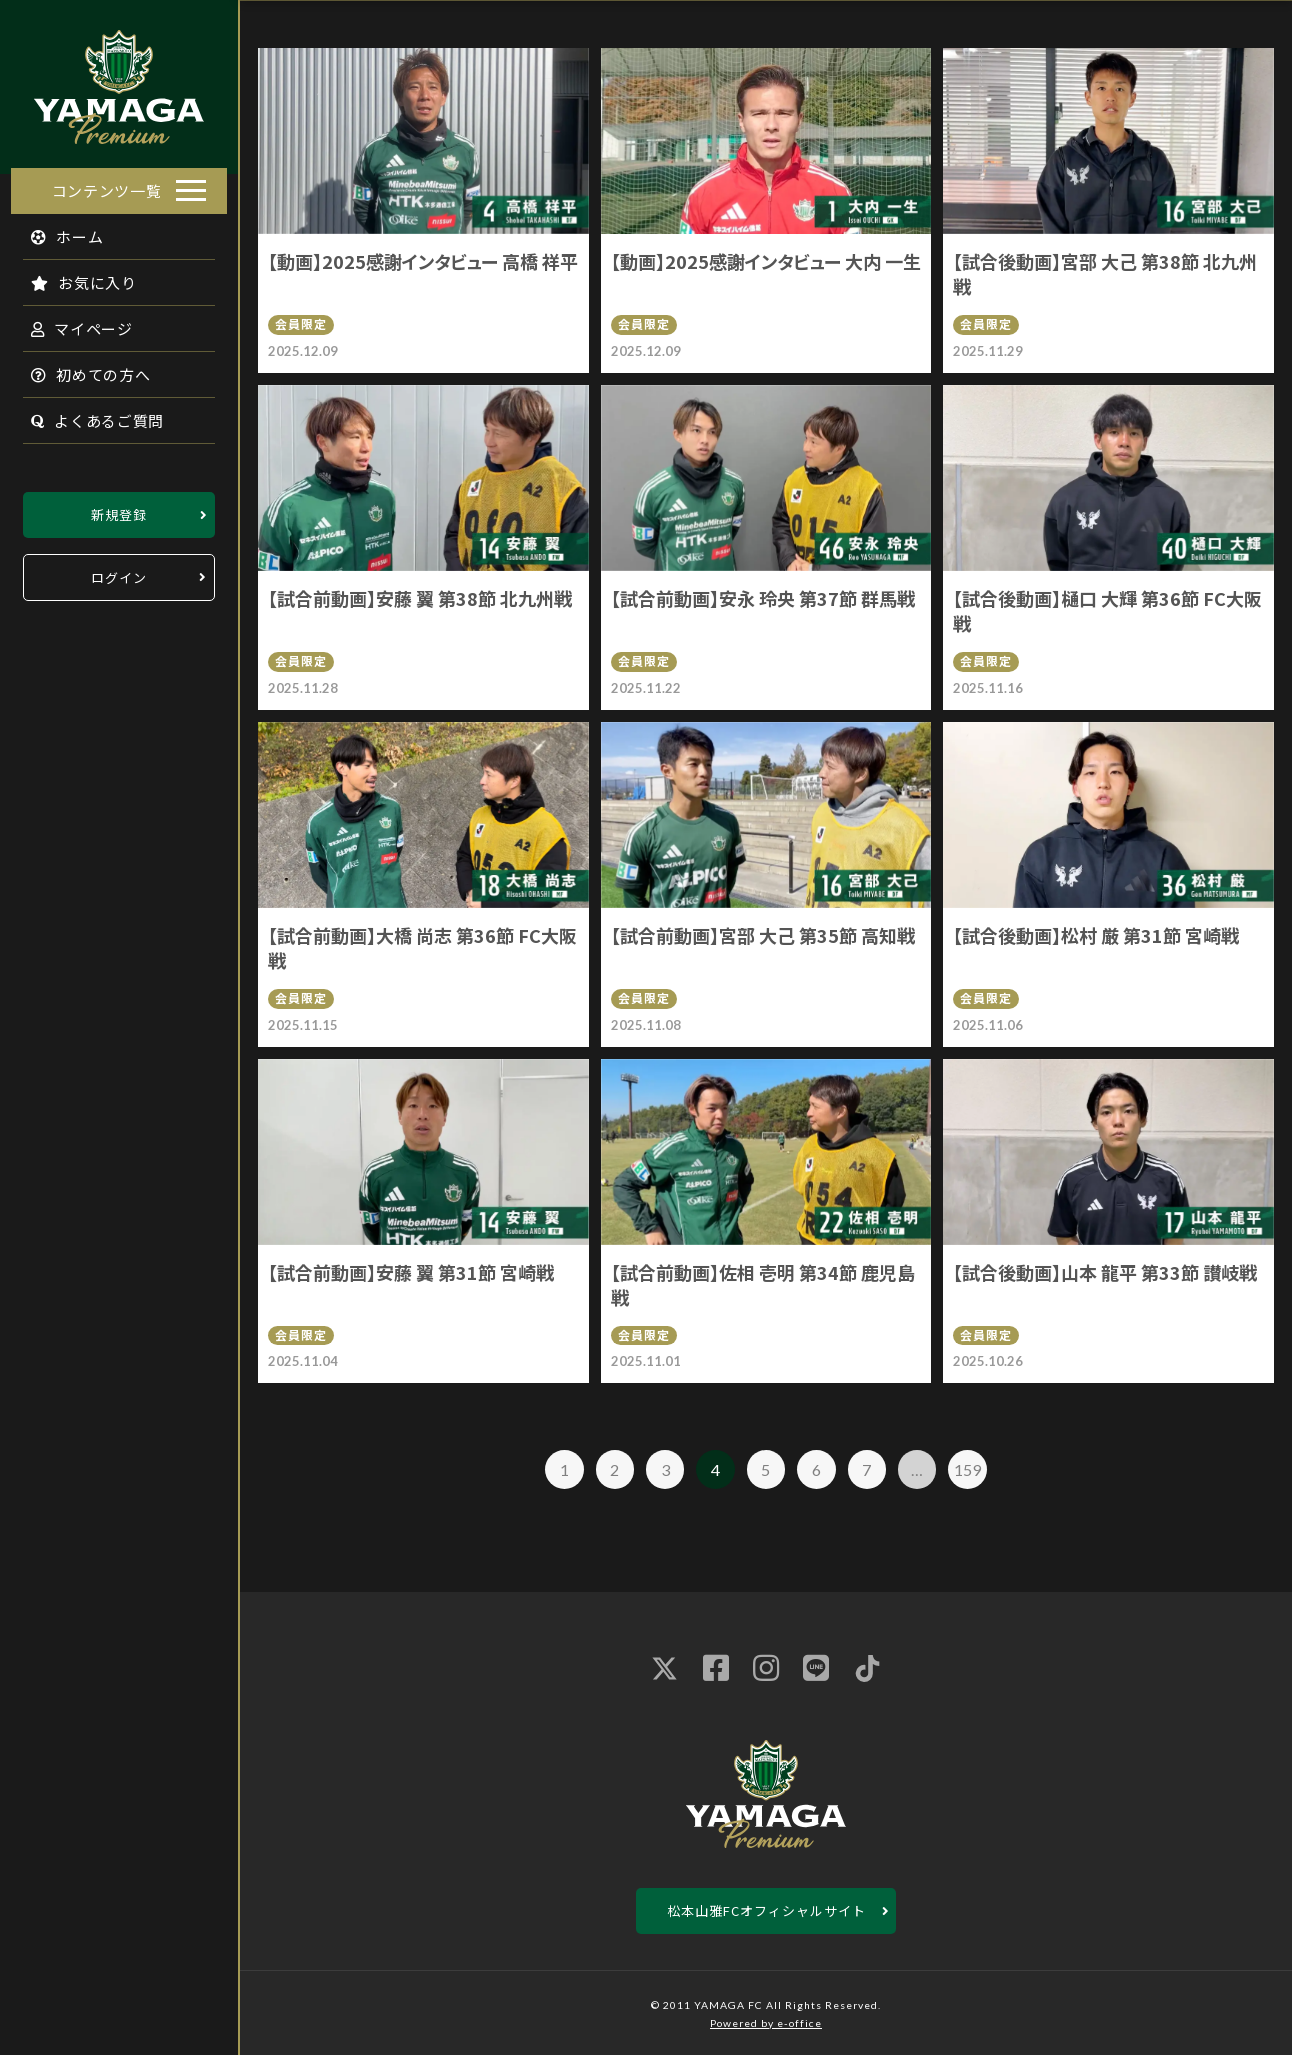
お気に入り (73, 276)
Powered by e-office (766, 2023)
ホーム (56, 230)
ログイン (119, 571)
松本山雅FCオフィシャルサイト (766, 1910)
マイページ (71, 322)
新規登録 (119, 508)
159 (967, 1469)
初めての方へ (80, 368)
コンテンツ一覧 (107, 184)
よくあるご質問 (86, 414)
